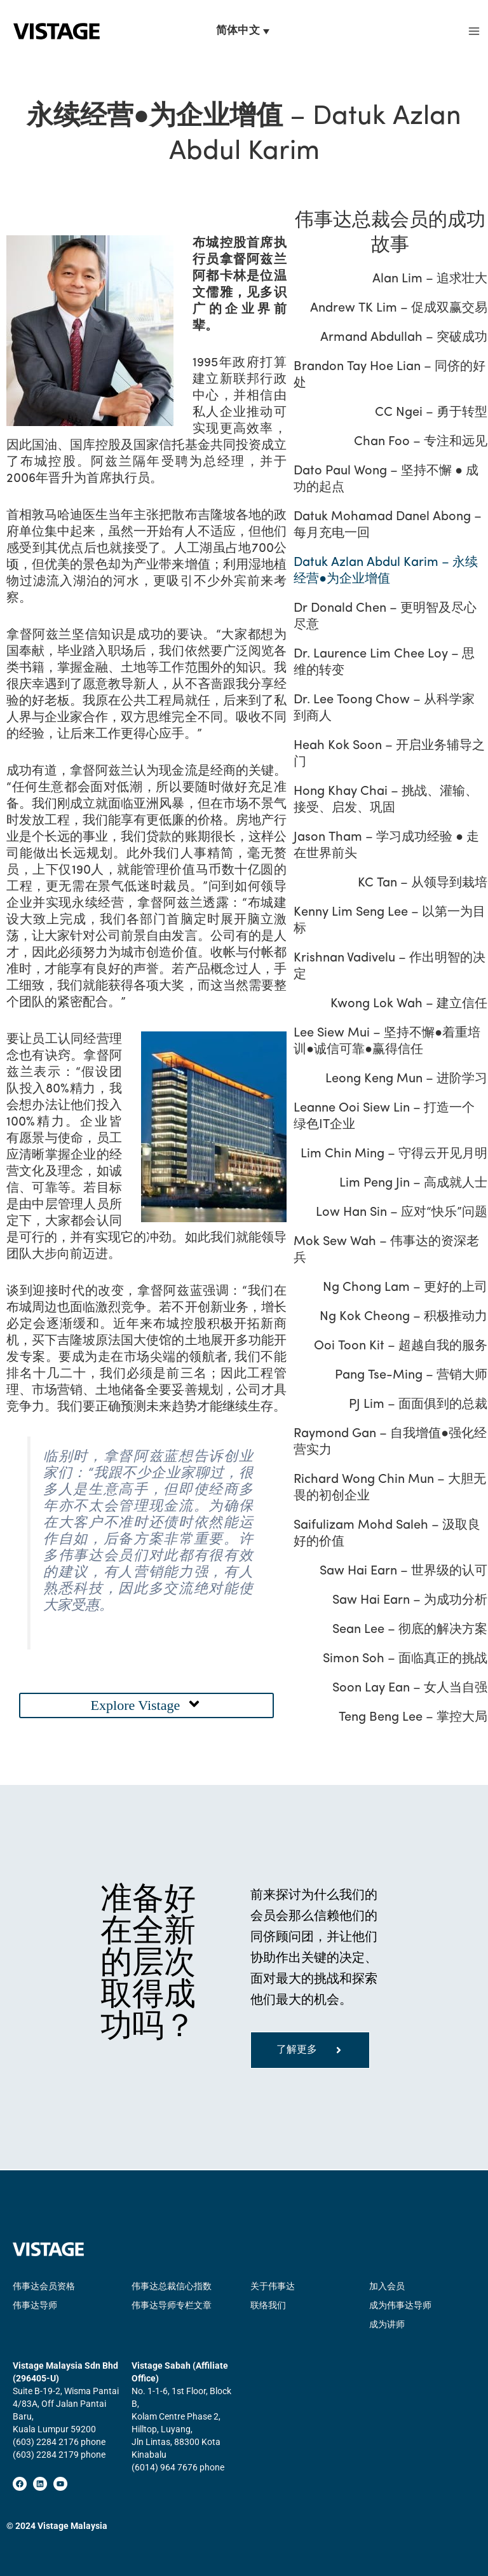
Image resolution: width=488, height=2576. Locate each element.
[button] (146, 1706)
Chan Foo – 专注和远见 (421, 442)
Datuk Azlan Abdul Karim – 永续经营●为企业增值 (385, 571)
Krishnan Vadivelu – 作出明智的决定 (389, 967)
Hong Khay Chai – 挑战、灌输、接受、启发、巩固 (385, 800)
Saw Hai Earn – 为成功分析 (410, 1601)
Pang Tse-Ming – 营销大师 (412, 1376)
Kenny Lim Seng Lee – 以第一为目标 (389, 921)
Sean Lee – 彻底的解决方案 (410, 1630)
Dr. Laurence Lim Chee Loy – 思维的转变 (390, 663)
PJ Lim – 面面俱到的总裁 (418, 1405)
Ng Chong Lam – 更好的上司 (405, 1288)
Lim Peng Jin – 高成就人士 (414, 1184)
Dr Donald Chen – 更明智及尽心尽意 (384, 617)
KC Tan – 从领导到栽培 (423, 884)
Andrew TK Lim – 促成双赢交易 (399, 309)
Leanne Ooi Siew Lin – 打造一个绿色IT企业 (390, 1117)
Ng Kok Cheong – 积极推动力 (404, 1317)
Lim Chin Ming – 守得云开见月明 (394, 1154)
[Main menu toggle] (473, 32)
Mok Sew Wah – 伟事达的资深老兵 (385, 1250)
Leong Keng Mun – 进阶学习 (407, 1079)
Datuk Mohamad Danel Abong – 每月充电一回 (387, 526)
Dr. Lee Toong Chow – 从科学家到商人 (390, 709)
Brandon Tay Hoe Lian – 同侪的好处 (389, 375)
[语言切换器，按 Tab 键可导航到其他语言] (244, 32)
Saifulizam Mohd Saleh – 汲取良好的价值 (386, 1534)
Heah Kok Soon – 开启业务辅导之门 (388, 754)
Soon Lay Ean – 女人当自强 (410, 1689)
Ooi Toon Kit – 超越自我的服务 (401, 1346)
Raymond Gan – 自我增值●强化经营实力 (389, 1442)
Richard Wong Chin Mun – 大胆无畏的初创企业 (389, 1488)
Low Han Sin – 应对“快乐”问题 (402, 1213)
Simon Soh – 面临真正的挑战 (405, 1659)
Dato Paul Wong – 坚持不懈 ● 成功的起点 (385, 480)
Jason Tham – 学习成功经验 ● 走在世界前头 (385, 846)
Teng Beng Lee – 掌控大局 (413, 1718)
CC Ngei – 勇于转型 (432, 413)
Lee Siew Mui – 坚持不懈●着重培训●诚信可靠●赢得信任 (386, 1042)
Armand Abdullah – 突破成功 (404, 338)
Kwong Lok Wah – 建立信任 (409, 1004)
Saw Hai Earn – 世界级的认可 (404, 1572)
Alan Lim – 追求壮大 (430, 279)
